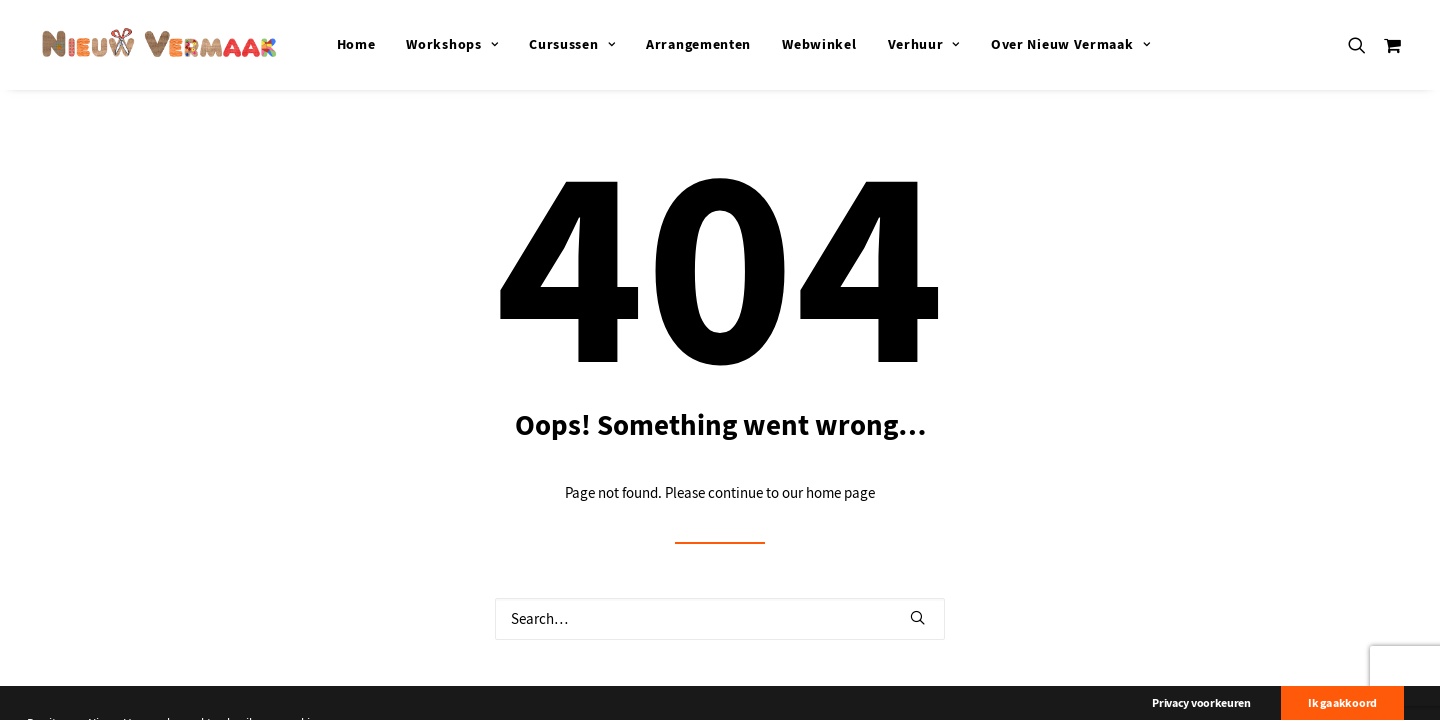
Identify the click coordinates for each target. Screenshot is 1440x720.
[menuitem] (356, 44)
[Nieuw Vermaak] (159, 44)
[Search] (720, 619)
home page (840, 493)
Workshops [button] (452, 44)
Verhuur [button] (924, 44)
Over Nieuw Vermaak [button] (1070, 44)
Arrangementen (698, 44)
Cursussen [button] (572, 44)
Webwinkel (819, 44)
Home (356, 44)
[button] (1361, 44)
